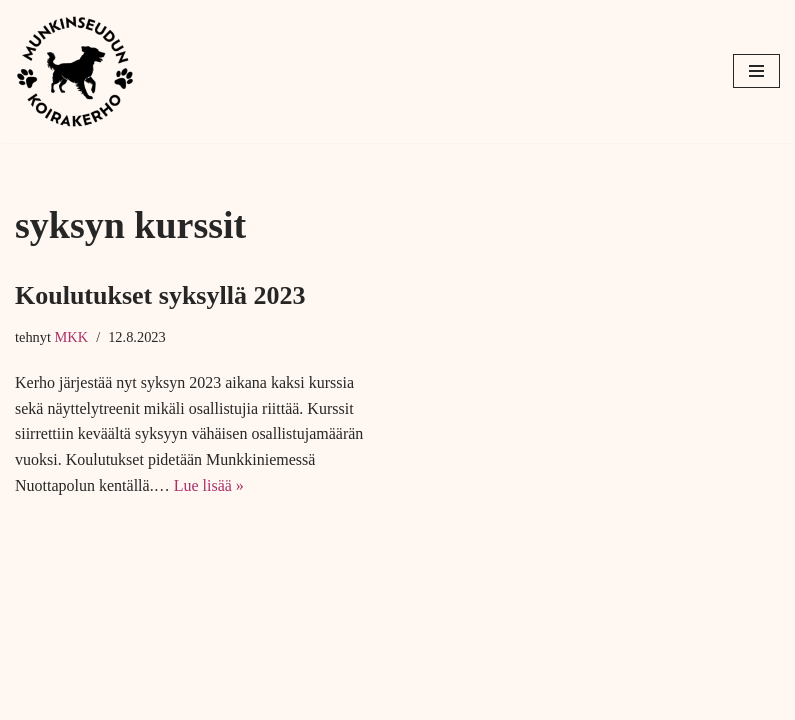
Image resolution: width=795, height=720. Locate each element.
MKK (72, 337)
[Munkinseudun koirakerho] (75, 71)
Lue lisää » (209, 485)
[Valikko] (756, 71)
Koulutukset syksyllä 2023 (160, 295)
